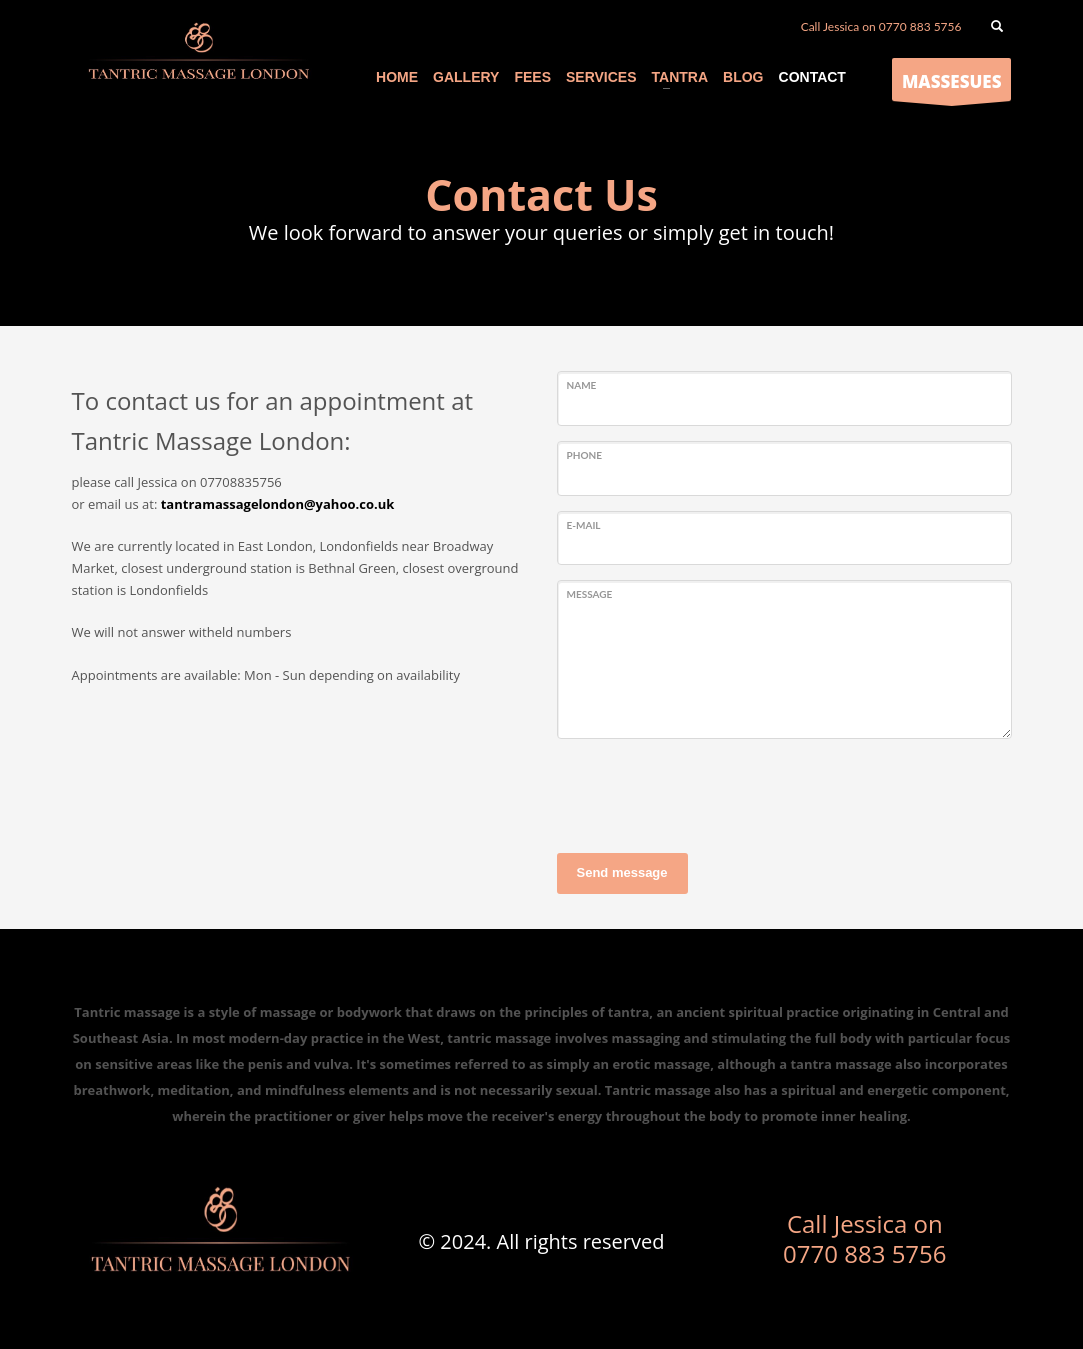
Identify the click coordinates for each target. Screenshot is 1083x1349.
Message (590, 594)
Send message (622, 872)
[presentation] (709, 793)
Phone (584, 455)
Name (582, 385)
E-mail (584, 525)
